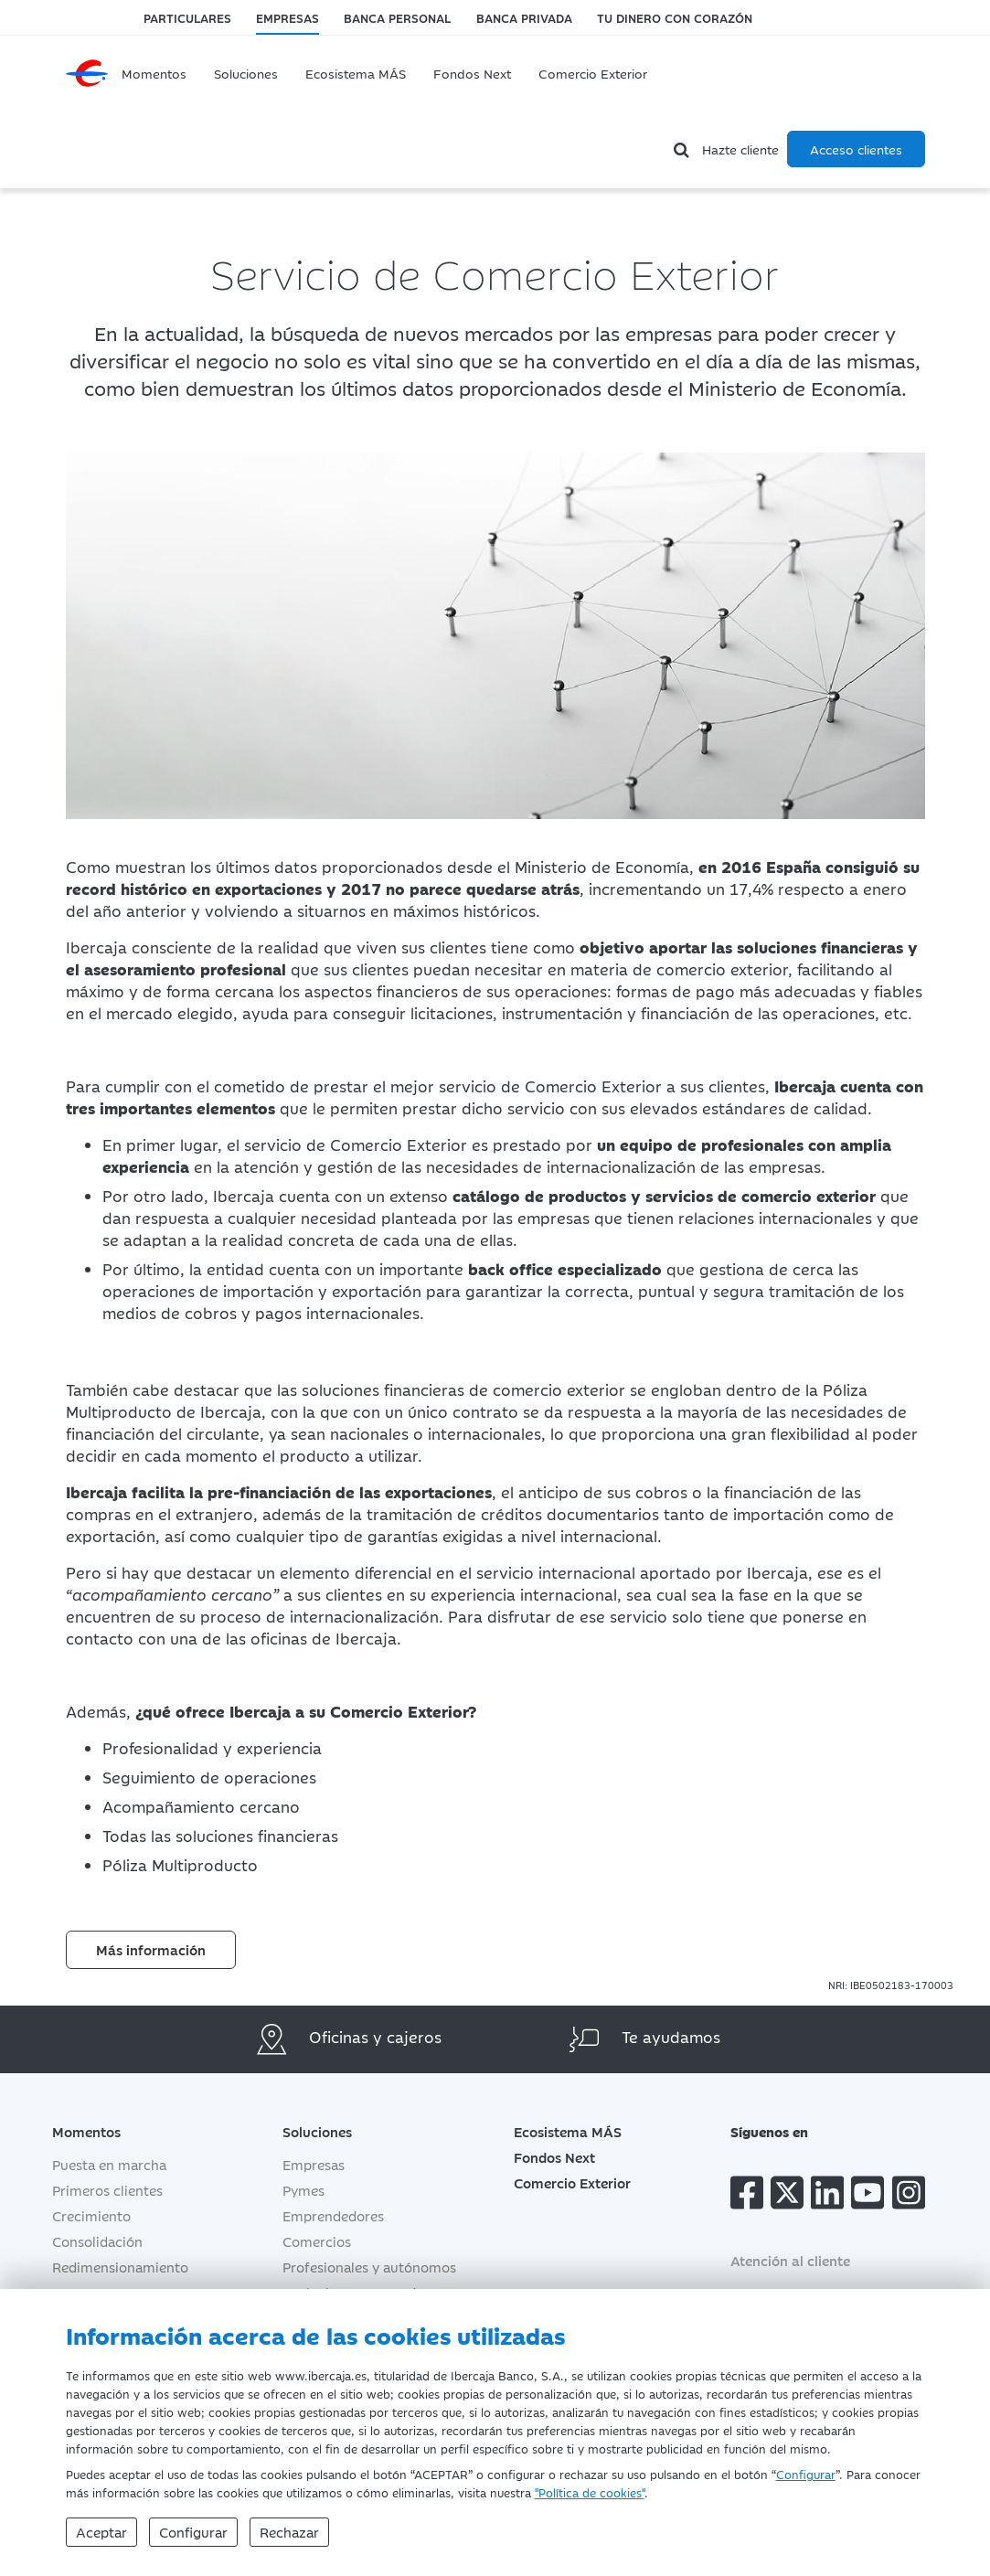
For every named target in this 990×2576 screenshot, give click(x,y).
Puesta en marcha (109, 2164)
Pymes (303, 2189)
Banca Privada (524, 17)
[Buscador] (684, 150)
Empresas (287, 17)
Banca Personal (397, 17)
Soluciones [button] (330, 2131)
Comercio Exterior (592, 73)
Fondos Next (472, 73)
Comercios (316, 2241)
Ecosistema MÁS (355, 73)
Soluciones (246, 73)
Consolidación (97, 2241)
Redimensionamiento (120, 2266)
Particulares (187, 17)
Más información (151, 1949)
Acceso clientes (856, 149)
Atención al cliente (790, 2260)
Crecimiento (91, 2215)
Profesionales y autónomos (369, 2266)
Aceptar (101, 2531)
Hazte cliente (740, 149)
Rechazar (289, 2531)
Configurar (806, 2473)
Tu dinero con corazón (674, 17)
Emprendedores (333, 2215)
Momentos (154, 73)
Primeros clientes (107, 2189)
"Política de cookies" (589, 2492)
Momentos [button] (86, 2131)
